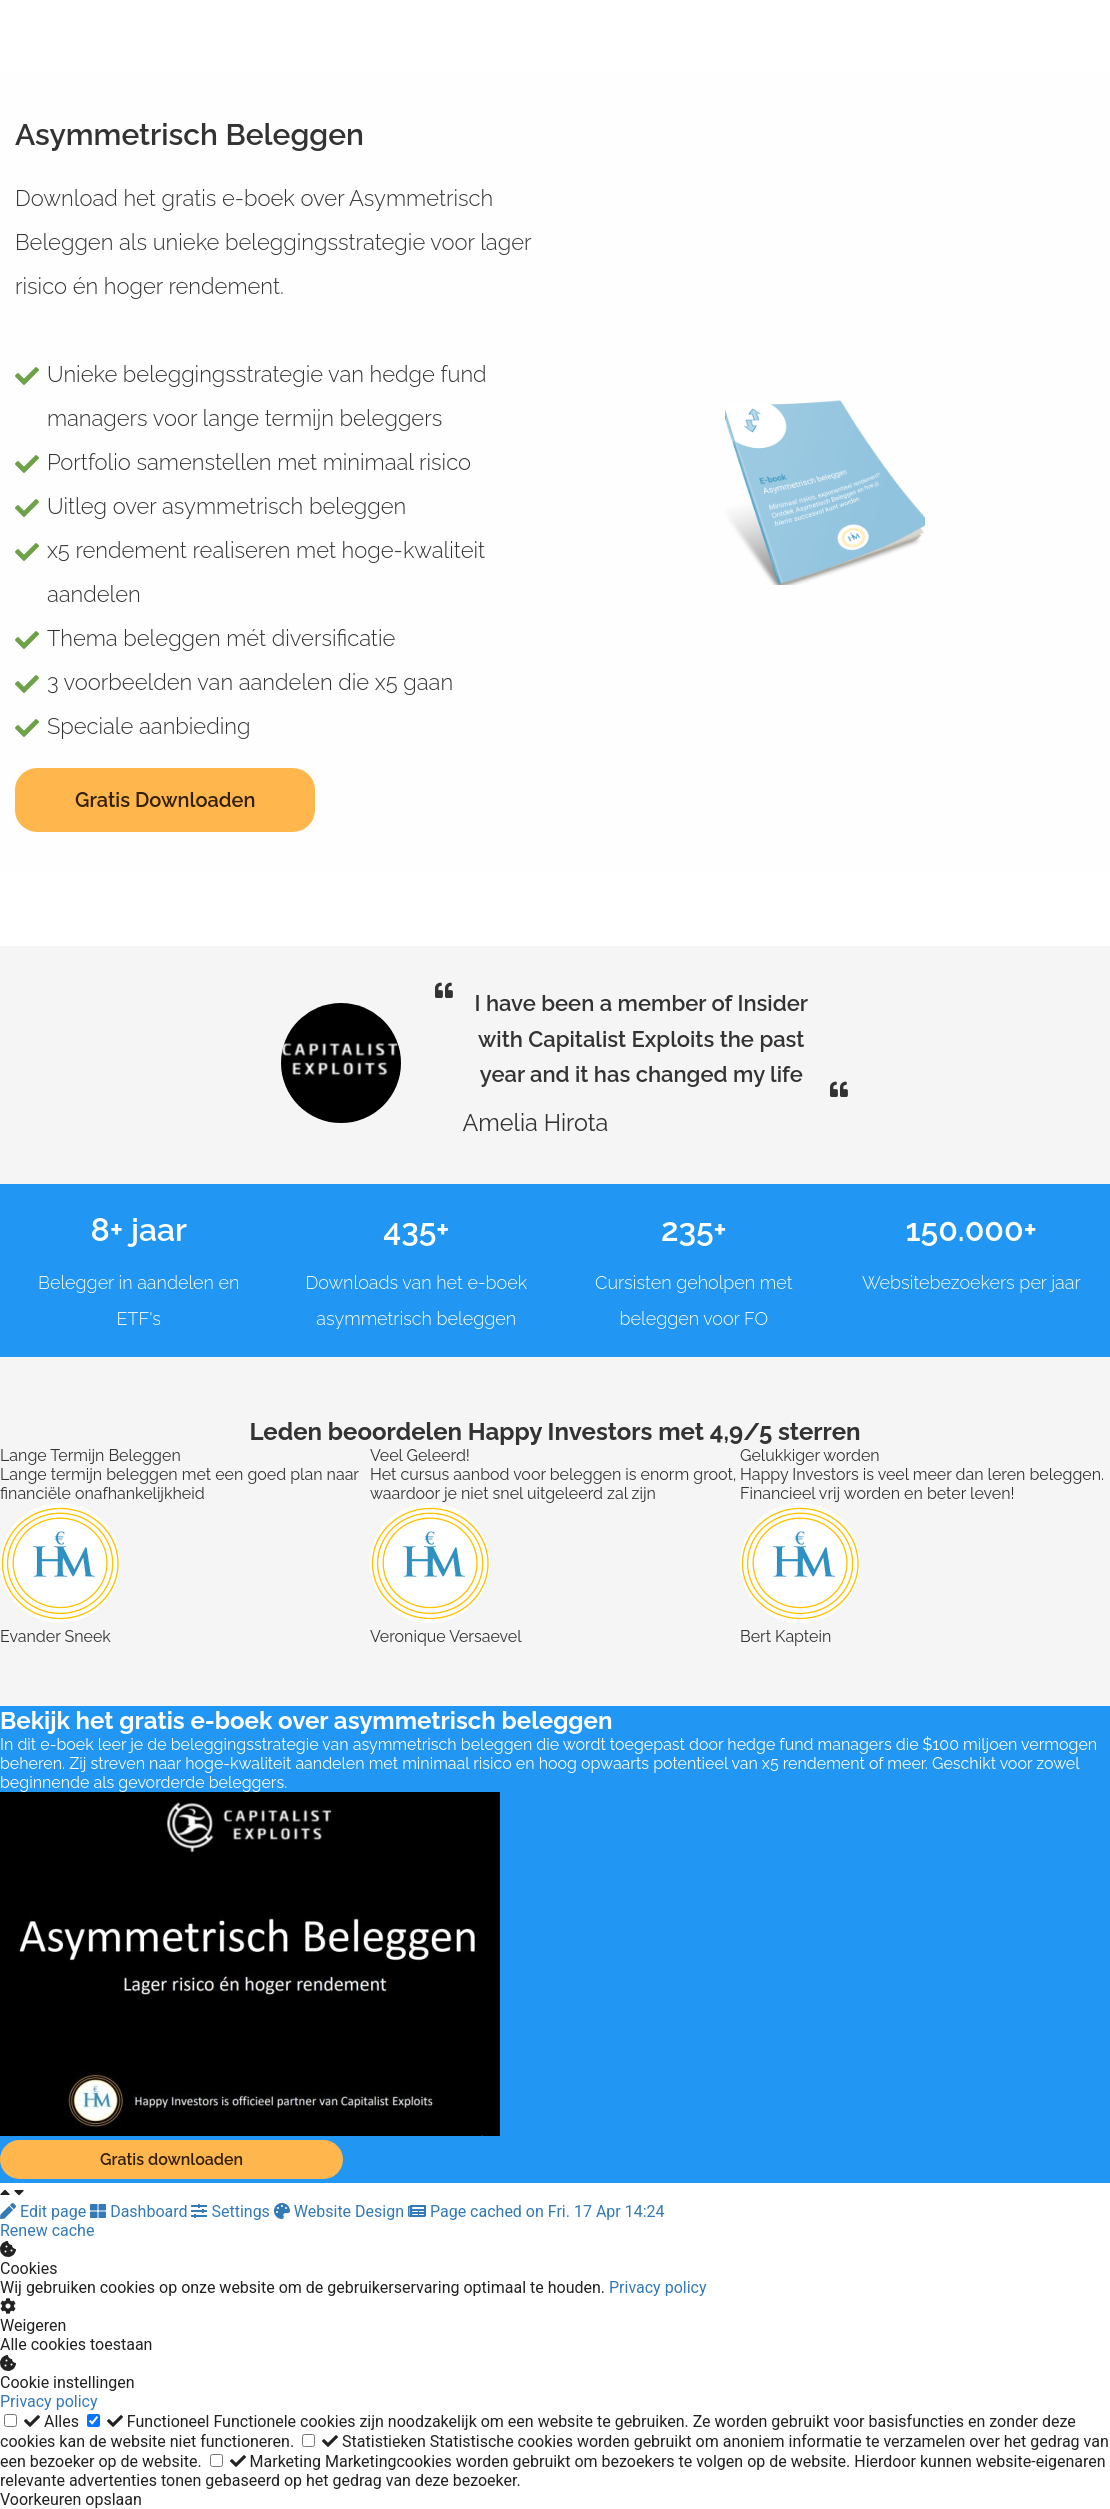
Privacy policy (658, 2287)
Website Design (341, 2211)
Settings (232, 2211)
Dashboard (140, 2211)
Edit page (45, 2211)
